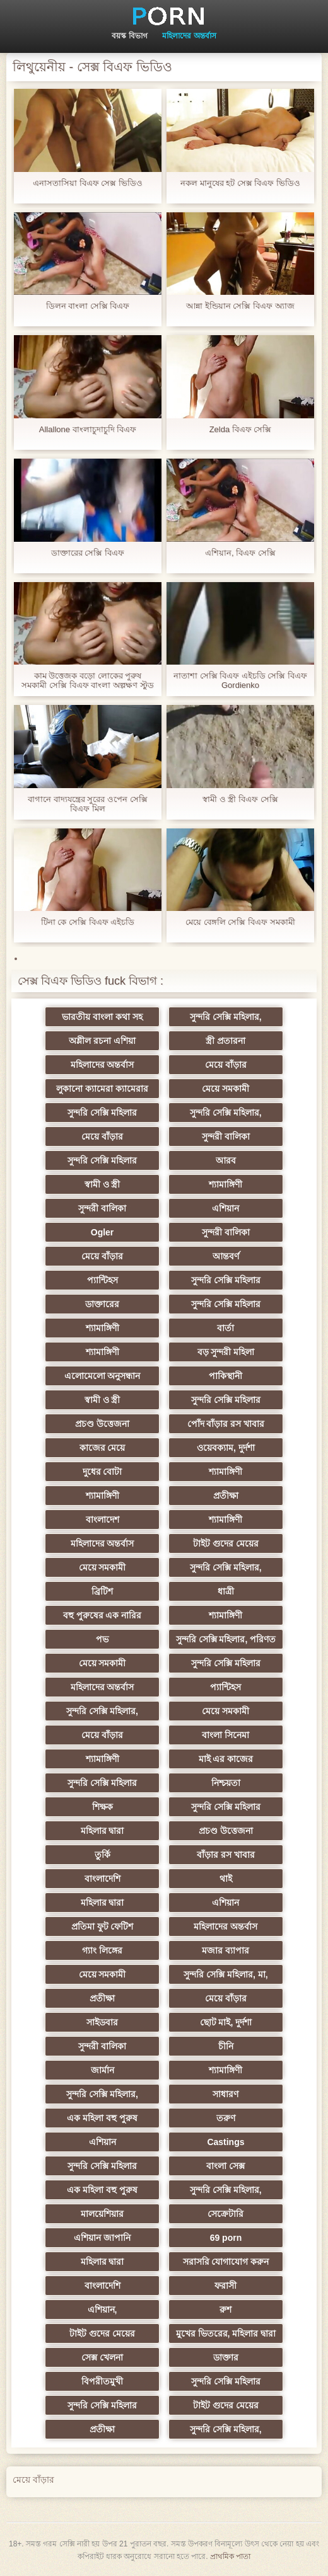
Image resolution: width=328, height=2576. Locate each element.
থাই (226, 1879)
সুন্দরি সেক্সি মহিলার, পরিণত (226, 1639)
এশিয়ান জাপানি (102, 2238)
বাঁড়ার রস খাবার (226, 1855)
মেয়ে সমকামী (225, 1089)
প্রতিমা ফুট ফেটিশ (102, 1926)
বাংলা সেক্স (225, 2166)
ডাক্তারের (102, 1304)
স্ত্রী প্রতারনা (225, 1041)
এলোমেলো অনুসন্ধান (102, 1376)
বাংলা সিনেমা (225, 1735)
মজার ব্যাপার (225, 1950)
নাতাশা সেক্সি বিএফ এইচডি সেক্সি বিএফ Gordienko (240, 680)
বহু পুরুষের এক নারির (102, 1615)
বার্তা (225, 1328)
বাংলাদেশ (102, 1519)
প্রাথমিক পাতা (230, 2556)
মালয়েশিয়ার (102, 2214)
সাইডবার (102, 2022)
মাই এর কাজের (226, 1759)
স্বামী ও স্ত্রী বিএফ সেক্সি (240, 799)
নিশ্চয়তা (225, 1783)
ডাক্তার (225, 2357)
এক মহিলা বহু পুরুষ (102, 2118)
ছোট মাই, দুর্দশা (226, 2022)
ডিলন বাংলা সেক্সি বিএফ (88, 306)
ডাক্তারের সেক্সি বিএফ (87, 553)
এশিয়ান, (102, 2309)
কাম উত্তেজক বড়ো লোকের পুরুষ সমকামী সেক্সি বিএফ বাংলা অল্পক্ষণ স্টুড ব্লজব (87, 680)
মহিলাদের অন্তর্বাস (189, 35)
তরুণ (225, 2118)
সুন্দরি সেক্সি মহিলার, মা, (225, 1974)
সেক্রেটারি (225, 2214)
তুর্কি (102, 1855)
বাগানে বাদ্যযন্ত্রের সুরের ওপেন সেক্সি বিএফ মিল (87, 803)
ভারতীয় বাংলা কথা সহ (102, 1017)
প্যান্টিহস (102, 1280)
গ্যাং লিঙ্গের (102, 1950)
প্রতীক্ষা (225, 1496)
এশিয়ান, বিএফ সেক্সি (240, 553)
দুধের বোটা (102, 1472)
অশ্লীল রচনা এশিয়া (102, 1041)
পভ (102, 1639)
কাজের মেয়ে (102, 1448)
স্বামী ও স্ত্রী (102, 1184)
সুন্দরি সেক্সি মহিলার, (226, 1017)
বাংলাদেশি (102, 1879)
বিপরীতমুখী (102, 2381)
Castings (225, 2142)
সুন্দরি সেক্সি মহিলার (102, 1113)
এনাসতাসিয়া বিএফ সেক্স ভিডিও (88, 183)
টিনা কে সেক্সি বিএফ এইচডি (87, 922)
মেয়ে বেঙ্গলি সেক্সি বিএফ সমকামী (240, 922)
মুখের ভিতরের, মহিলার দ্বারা (226, 2333)
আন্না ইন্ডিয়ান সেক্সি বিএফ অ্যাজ (240, 306)
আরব (226, 1160)
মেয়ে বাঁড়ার (226, 1065)
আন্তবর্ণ (226, 1256)
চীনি (225, 2046)
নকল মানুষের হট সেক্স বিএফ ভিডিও (240, 183)
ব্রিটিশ (102, 1591)
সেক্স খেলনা (102, 2357)
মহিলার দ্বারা (102, 1831)
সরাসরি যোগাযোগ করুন (226, 2262)
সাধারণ (225, 2094)
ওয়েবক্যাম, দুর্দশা (226, 1448)
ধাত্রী (226, 1591)
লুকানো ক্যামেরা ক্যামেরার (102, 1089)
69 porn (226, 2238)
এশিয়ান (225, 1208)
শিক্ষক (102, 1807)
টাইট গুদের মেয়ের (226, 1543)
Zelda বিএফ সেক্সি (240, 429)
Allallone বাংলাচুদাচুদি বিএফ (87, 429)
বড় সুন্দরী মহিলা (226, 1352)
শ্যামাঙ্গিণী (225, 1184)
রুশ (225, 2309)
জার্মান (102, 2070)
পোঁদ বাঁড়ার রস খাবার (226, 1424)
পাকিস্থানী (225, 1376)
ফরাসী (225, 2286)
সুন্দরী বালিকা (226, 1136)
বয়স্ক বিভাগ (129, 35)
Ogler (102, 1232)
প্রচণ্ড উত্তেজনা (102, 1424)
